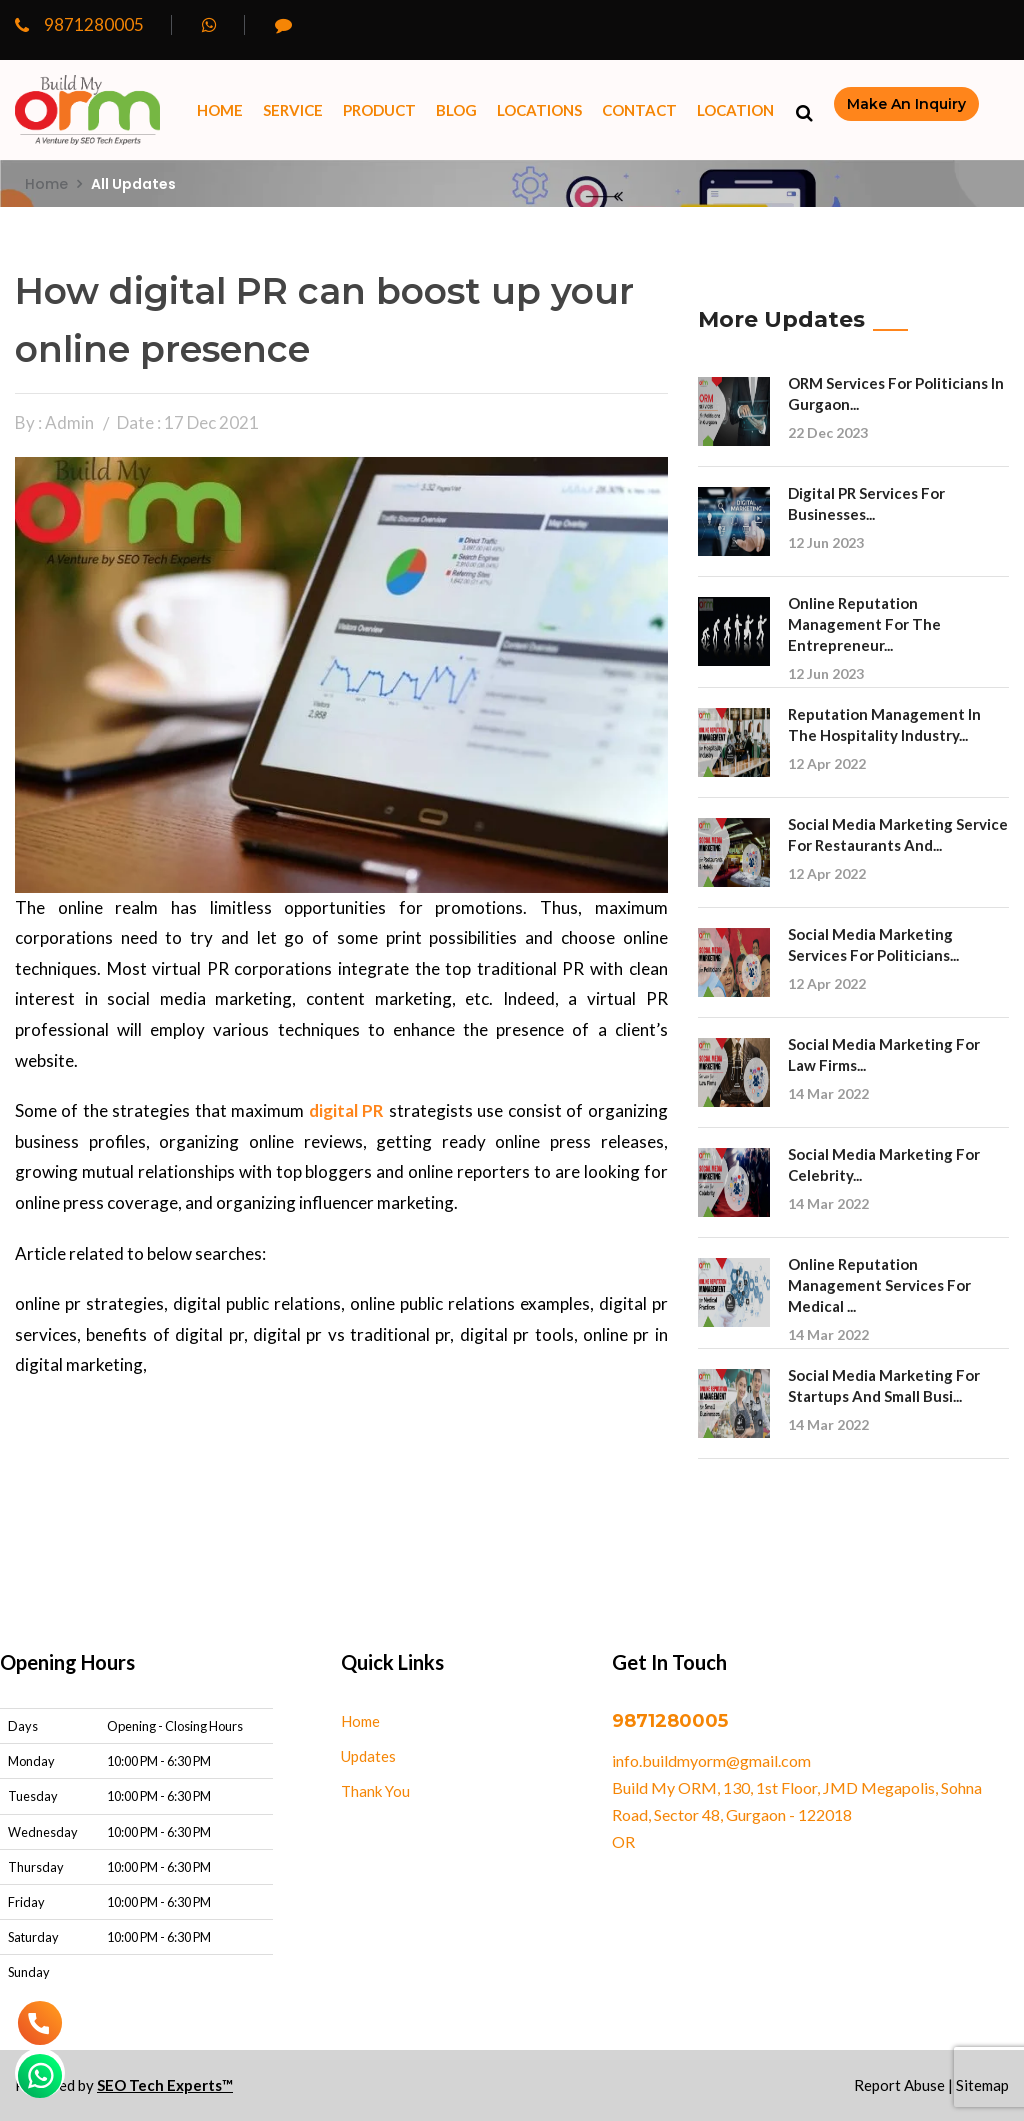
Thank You (375, 1791)
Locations (539, 110)
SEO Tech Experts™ (165, 2085)
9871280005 (79, 24)
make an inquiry (906, 104)
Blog (456, 110)
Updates (368, 1756)
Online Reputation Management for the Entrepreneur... (864, 624)
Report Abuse (899, 2085)
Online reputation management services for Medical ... (879, 1285)
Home (220, 110)
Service (293, 110)
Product (379, 110)
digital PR (346, 1110)
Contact (639, 110)
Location (735, 110)
